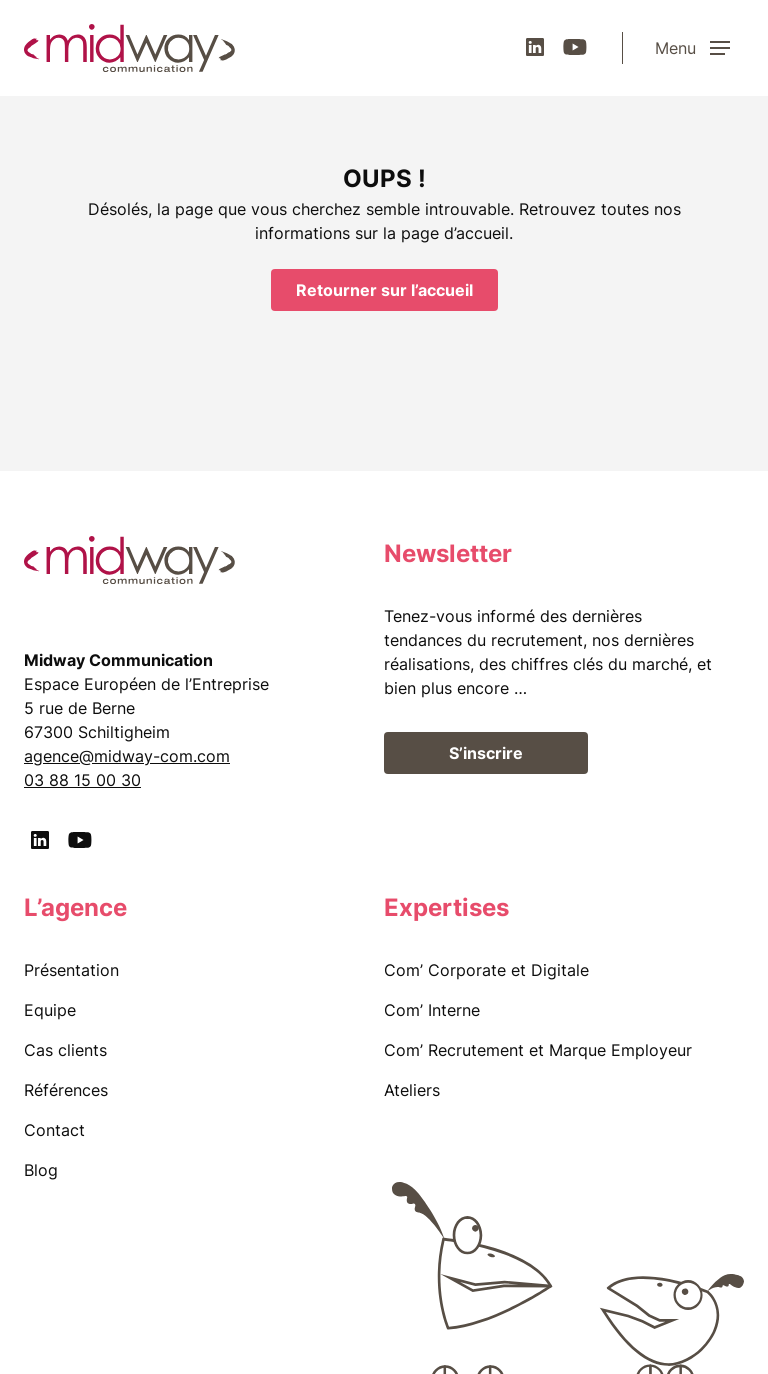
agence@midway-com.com (127, 756)
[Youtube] (575, 47)
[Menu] (699, 48)
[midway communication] (129, 48)
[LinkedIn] (535, 47)
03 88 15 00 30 (82, 780)
